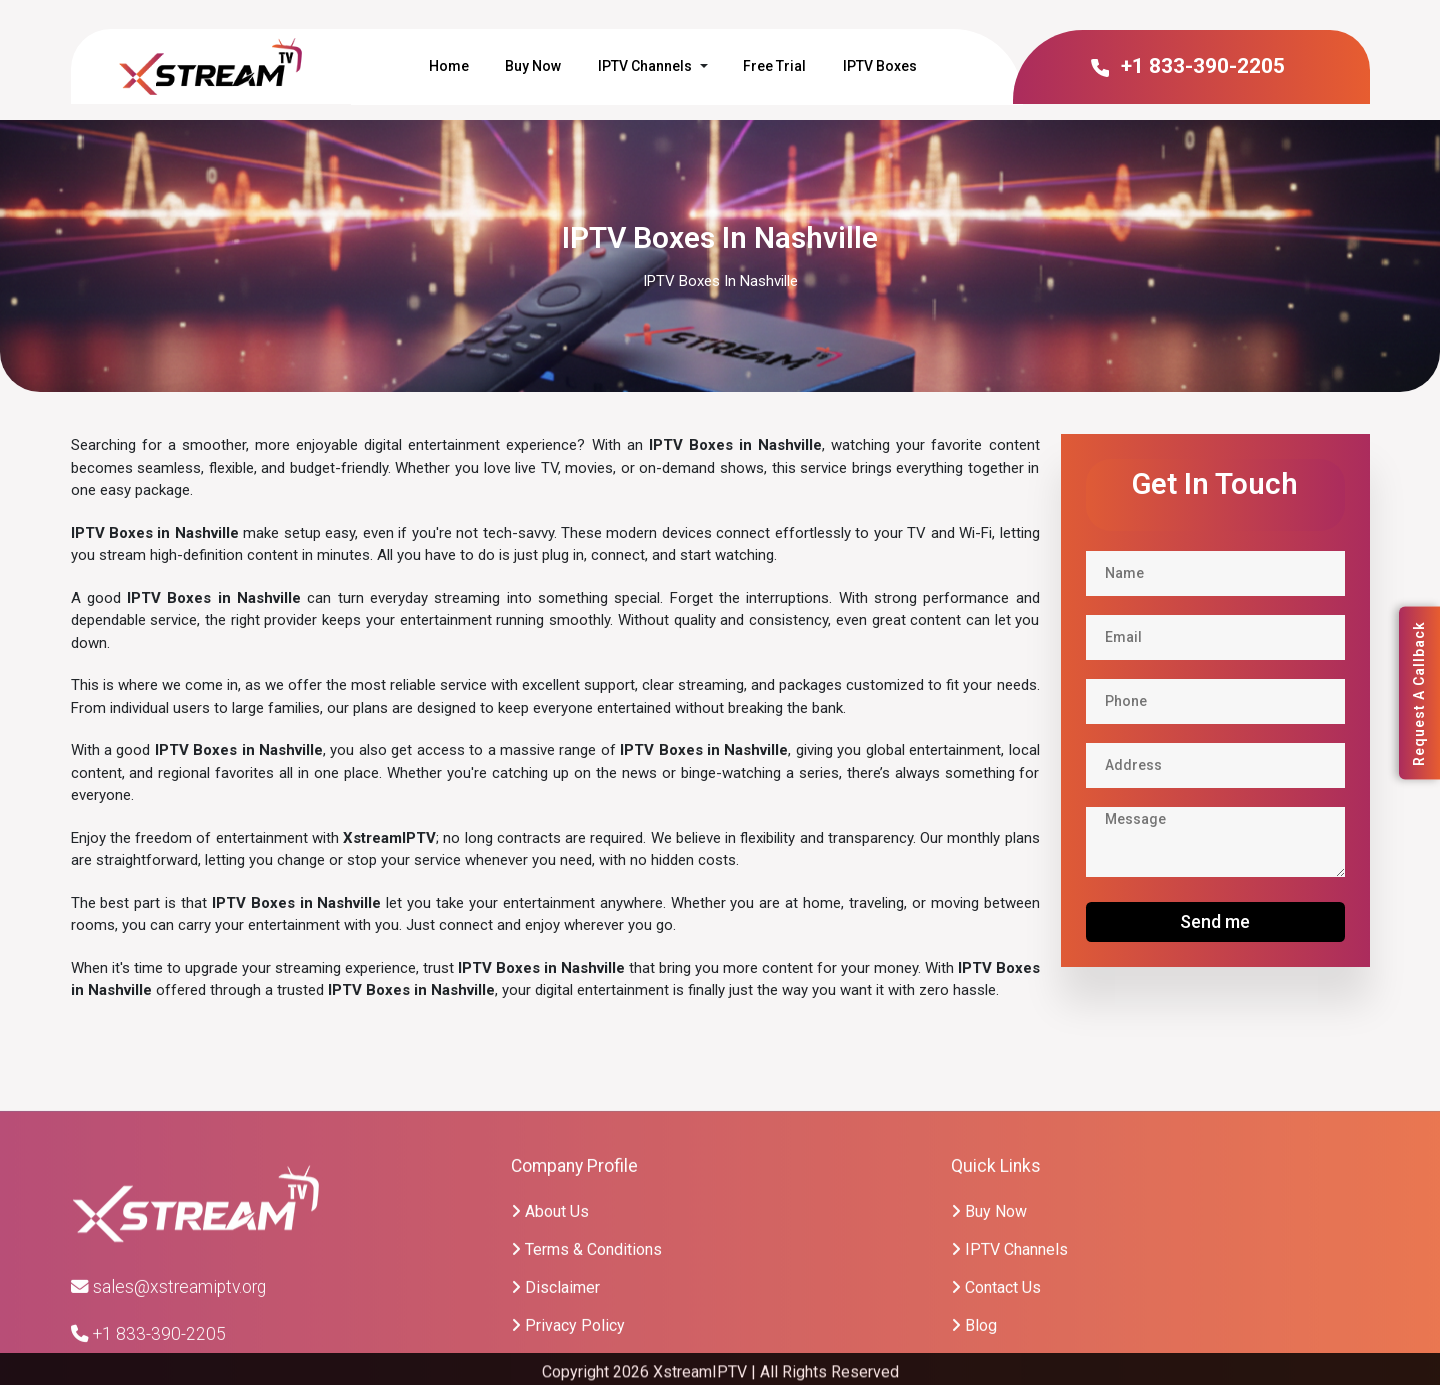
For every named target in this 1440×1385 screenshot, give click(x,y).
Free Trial (774, 66)
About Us (550, 1321)
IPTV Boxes (880, 66)
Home (449, 66)
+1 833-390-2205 (1186, 66)
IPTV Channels (645, 66)
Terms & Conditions (586, 1359)
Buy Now (533, 66)
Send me (1215, 921)
